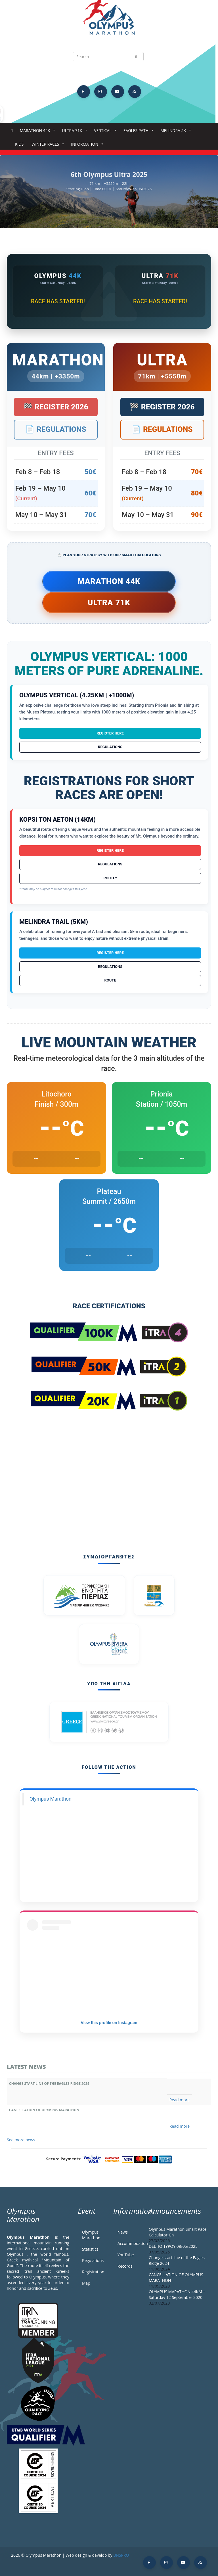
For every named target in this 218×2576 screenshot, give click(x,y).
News (123, 2232)
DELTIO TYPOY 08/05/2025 (173, 2246)
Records (125, 2266)
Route (110, 980)
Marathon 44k (36, 132)
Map (86, 2283)
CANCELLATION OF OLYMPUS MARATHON (44, 2110)
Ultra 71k (73, 132)
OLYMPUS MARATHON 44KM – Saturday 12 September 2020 (177, 2294)
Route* (110, 878)
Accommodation (129, 2243)
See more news (21, 2139)
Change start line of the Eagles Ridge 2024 (49, 2083)
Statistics (90, 2249)
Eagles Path (137, 132)
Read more (179, 2099)
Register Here (110, 733)
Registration (93, 2271)
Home (11, 131)
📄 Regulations (55, 429)
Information (85, 145)
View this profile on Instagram (109, 2022)
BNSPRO (121, 2555)
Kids (19, 144)
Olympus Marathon (51, 1799)
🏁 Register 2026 (55, 407)
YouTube (126, 2254)
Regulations (110, 747)
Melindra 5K (174, 132)
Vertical (104, 132)
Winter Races (46, 145)
